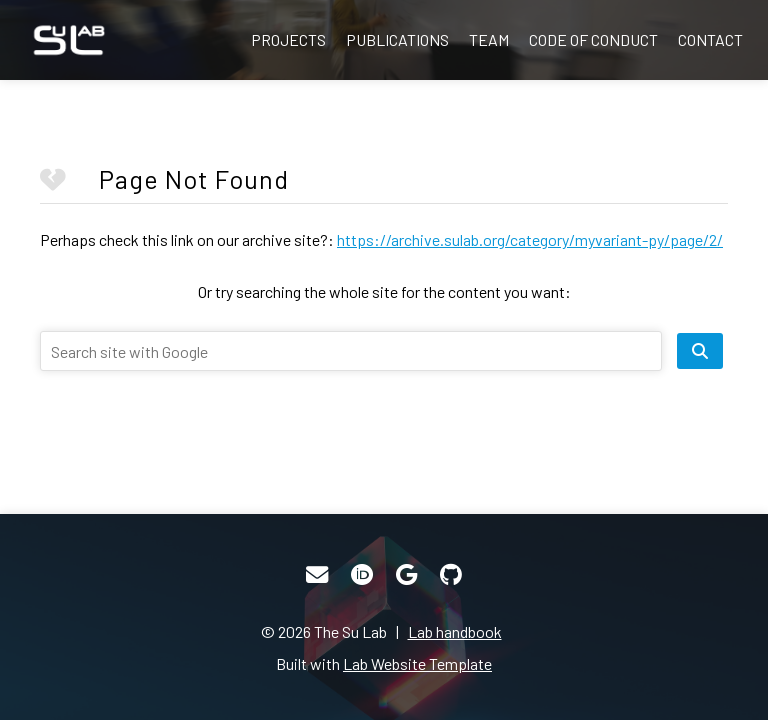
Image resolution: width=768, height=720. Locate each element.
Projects (288, 39)
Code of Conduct (593, 39)
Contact (710, 39)
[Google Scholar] (406, 575)
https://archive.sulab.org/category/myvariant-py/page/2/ (530, 239)
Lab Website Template (417, 663)
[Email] (317, 575)
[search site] (700, 351)
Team (489, 39)
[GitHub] (451, 575)
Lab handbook (455, 631)
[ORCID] (362, 575)
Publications (397, 39)
